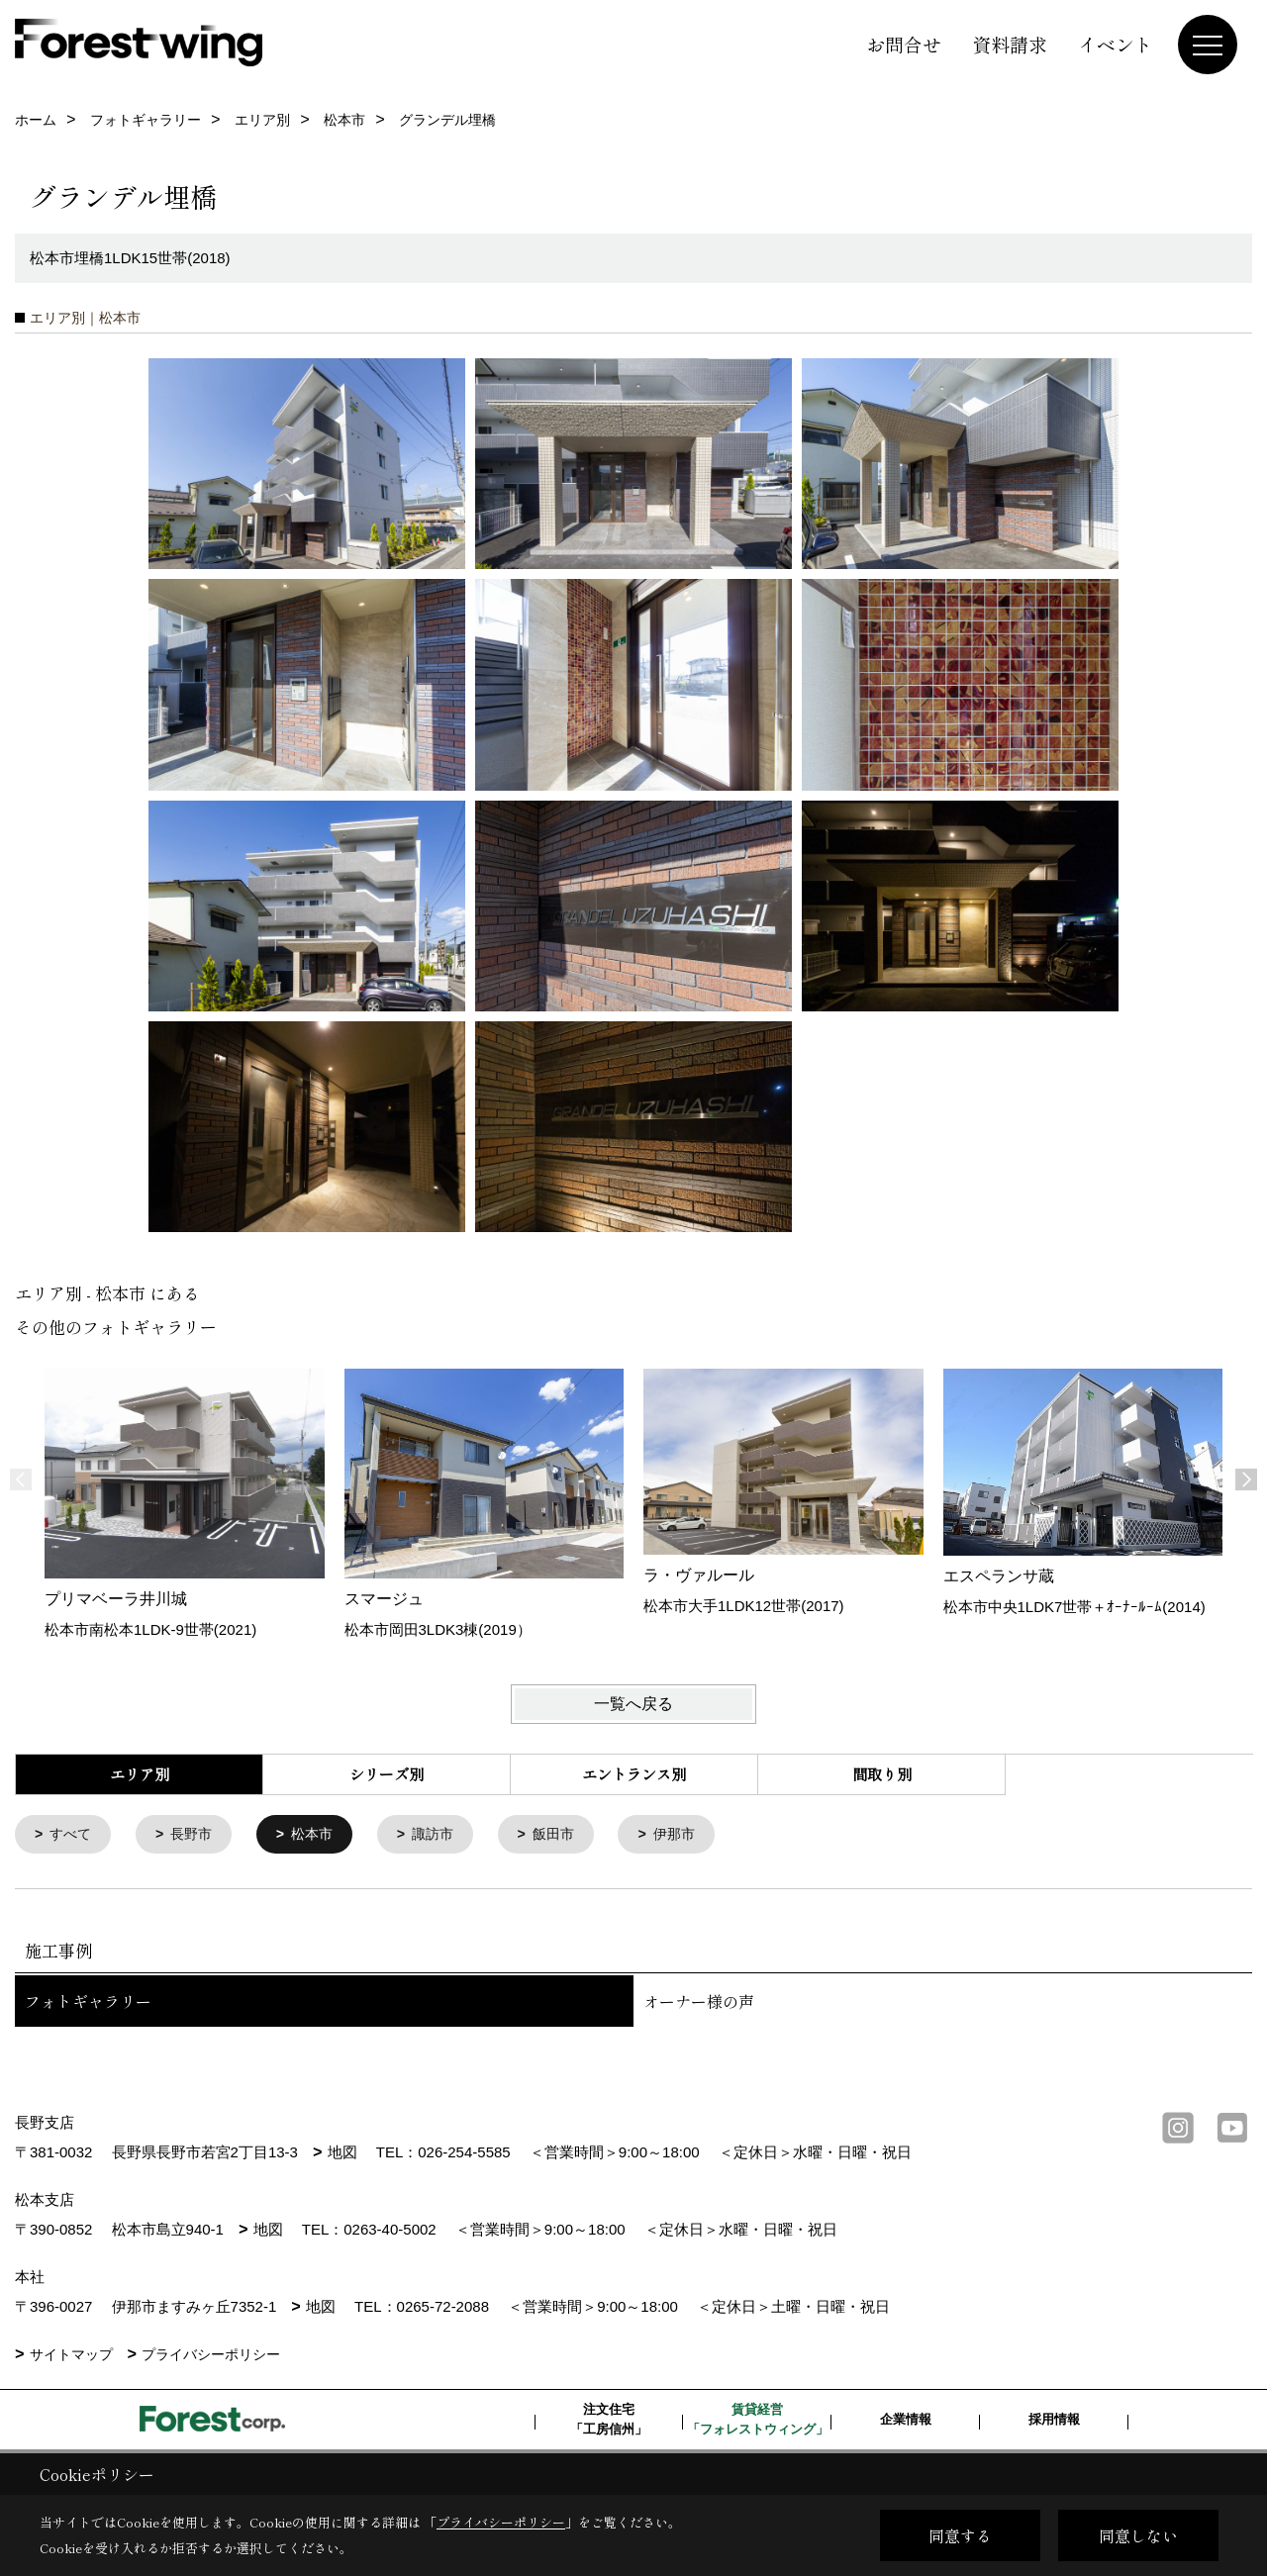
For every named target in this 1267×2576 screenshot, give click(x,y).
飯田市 (571, 1835)
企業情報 (905, 2421)
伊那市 (696, 1835)
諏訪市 (447, 1835)
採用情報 (1054, 2421)
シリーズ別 (386, 1774)
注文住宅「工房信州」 (608, 2421)
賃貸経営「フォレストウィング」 (757, 2421)
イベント (1115, 44)
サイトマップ (71, 2356)
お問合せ (903, 44)
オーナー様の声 (698, 2003)
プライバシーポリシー (211, 2356)
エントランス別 (634, 1774)
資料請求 (1009, 44)
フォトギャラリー (88, 2003)
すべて (73, 1835)
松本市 (322, 1835)
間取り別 (882, 1774)
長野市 (197, 1835)
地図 (342, 2154)
